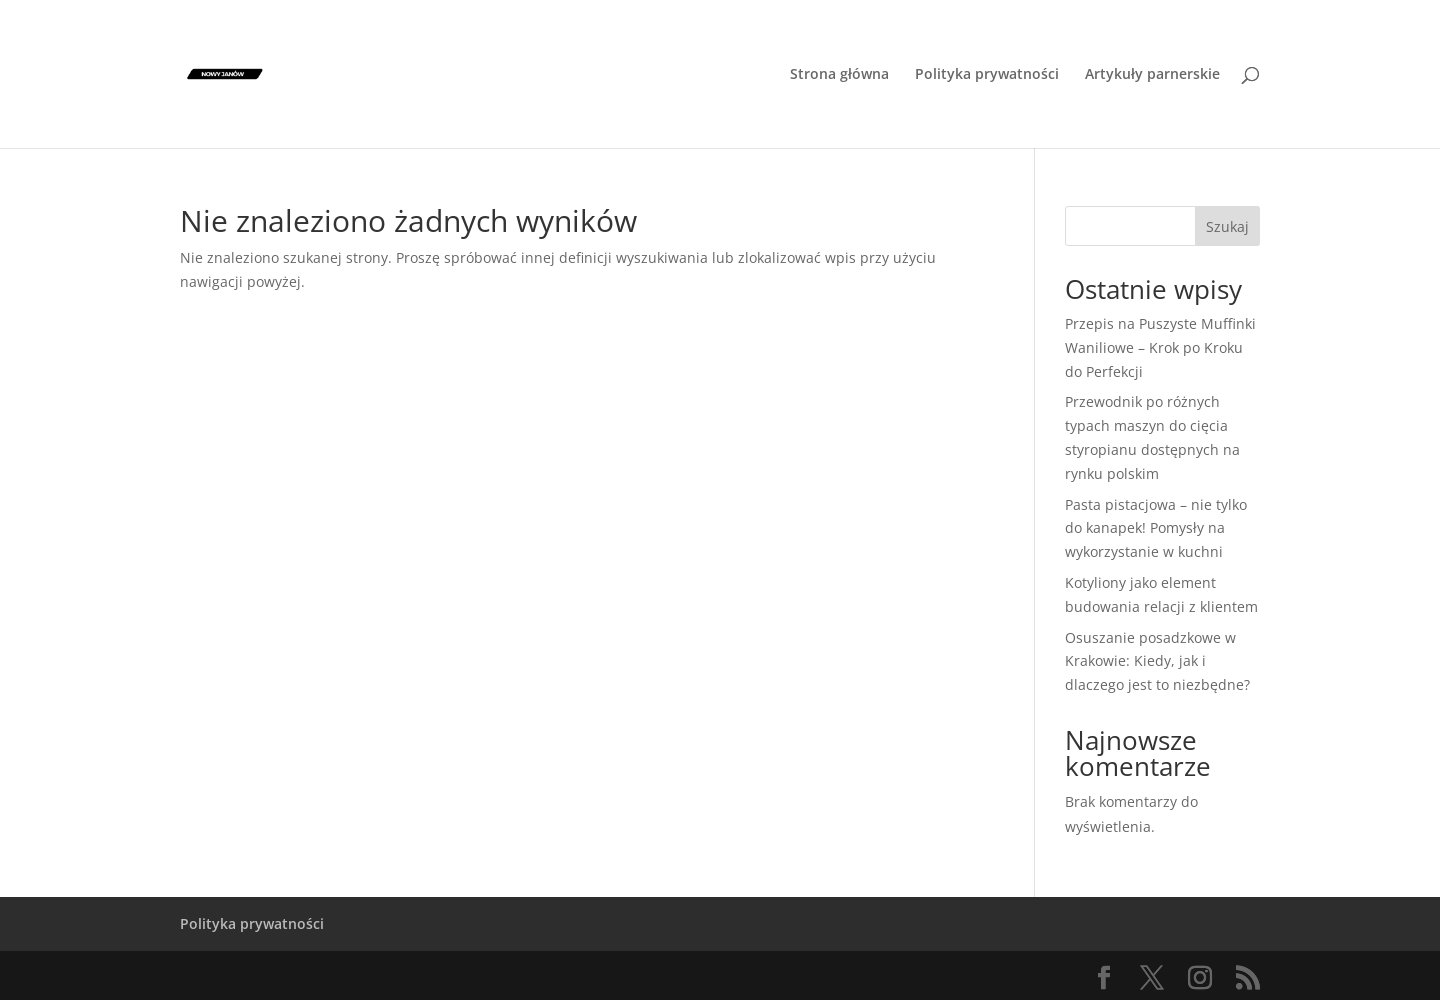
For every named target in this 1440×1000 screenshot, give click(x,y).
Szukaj (1227, 226)
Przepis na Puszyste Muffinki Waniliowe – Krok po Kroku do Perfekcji (1160, 347)
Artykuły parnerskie (1152, 75)
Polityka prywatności (987, 75)
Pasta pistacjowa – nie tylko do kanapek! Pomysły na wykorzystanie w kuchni (1156, 528)
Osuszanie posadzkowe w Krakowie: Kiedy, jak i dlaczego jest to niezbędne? (1157, 661)
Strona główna (839, 75)
